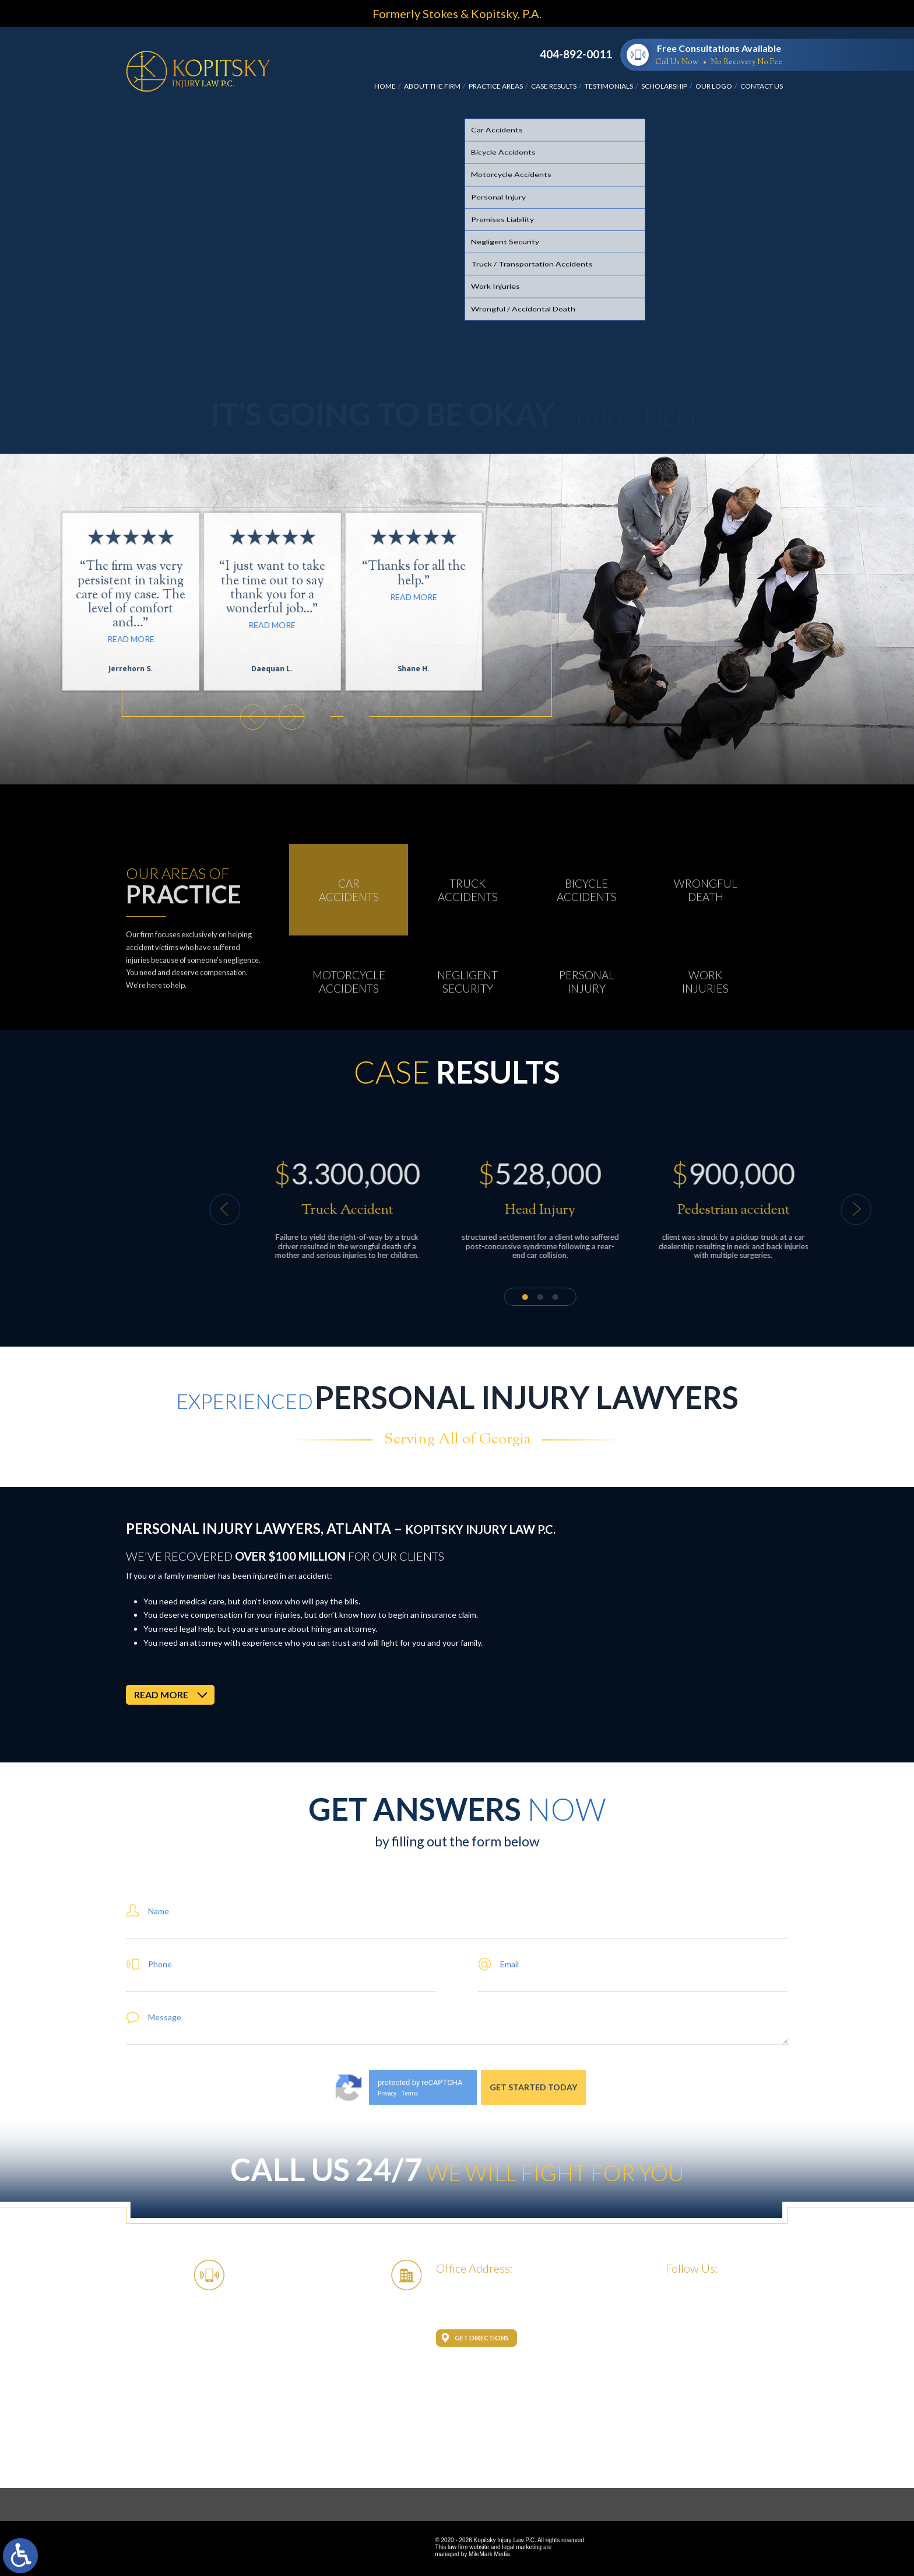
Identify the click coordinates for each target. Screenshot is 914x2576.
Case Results (553, 86)
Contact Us (761, 86)
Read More (86, 625)
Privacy (387, 2191)
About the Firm (432, 86)
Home (385, 86)
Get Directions (482, 2338)
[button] (66, 717)
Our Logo (713, 86)
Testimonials (609, 86)
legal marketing (522, 2547)
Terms (410, 2191)
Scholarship (664, 86)
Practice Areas (496, 86)
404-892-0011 (576, 53)
